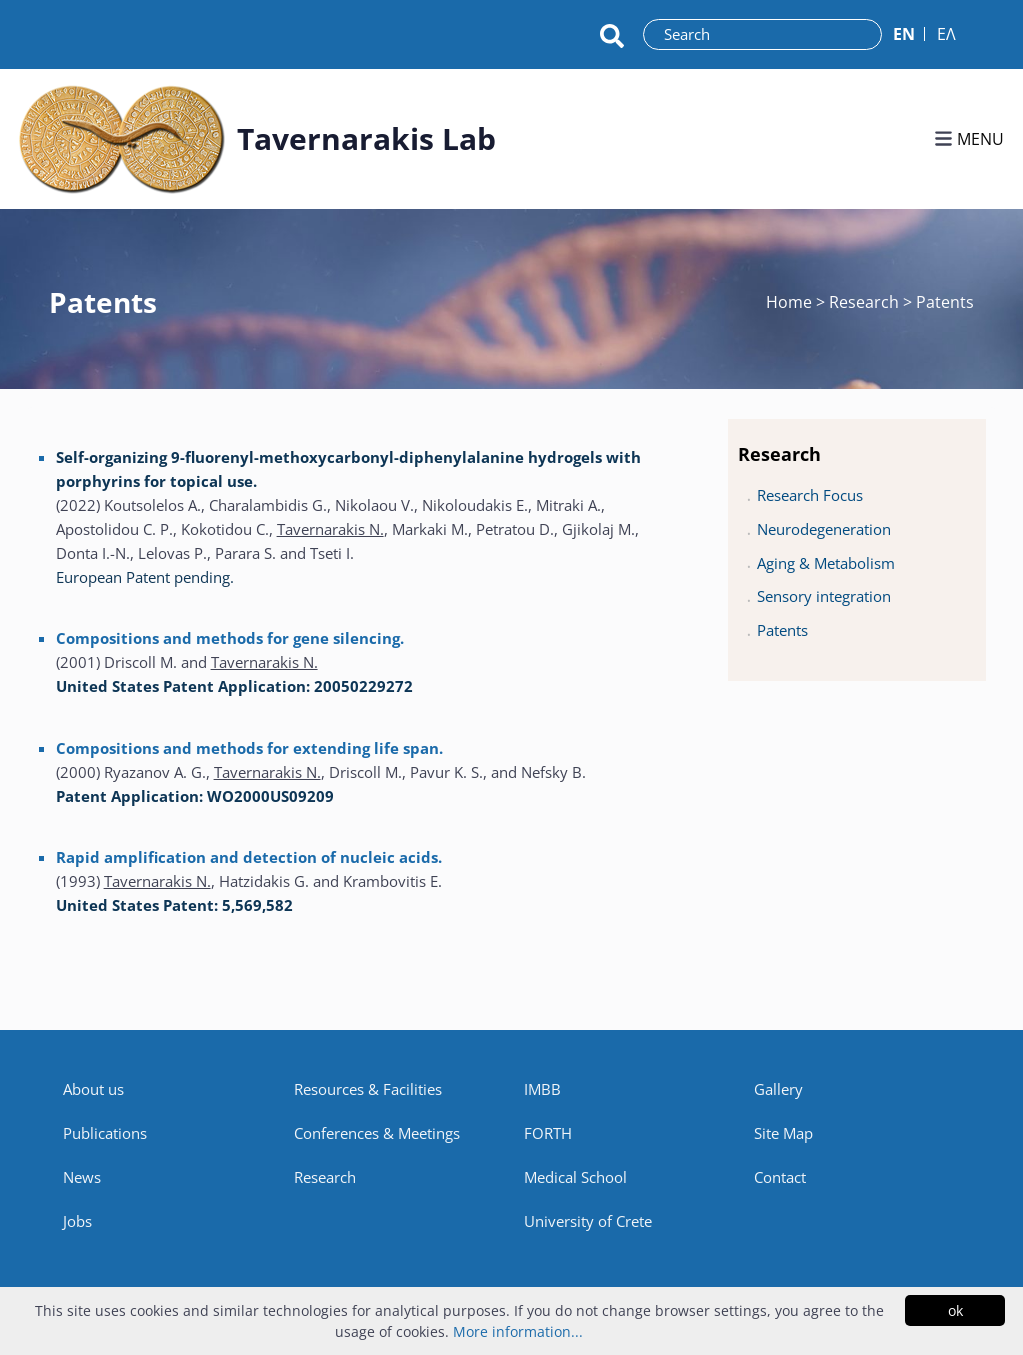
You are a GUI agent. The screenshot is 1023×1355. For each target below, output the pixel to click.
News (82, 1177)
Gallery (778, 1089)
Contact (780, 1177)
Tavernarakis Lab (366, 138)
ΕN (904, 34)
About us (93, 1089)
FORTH (548, 1133)
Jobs (77, 1221)
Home (791, 302)
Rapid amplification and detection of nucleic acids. (249, 857)
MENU (969, 138)
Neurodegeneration (824, 529)
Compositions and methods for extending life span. (249, 748)
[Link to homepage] (122, 139)
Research (325, 1177)
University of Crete (588, 1221)
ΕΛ (946, 34)
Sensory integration (824, 596)
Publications (105, 1133)
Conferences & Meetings (377, 1133)
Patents (782, 630)
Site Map (783, 1133)
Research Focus (810, 495)
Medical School (575, 1177)
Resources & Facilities (368, 1089)
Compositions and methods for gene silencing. (230, 638)
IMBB (542, 1089)
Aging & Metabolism (826, 563)
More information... (518, 1331)
